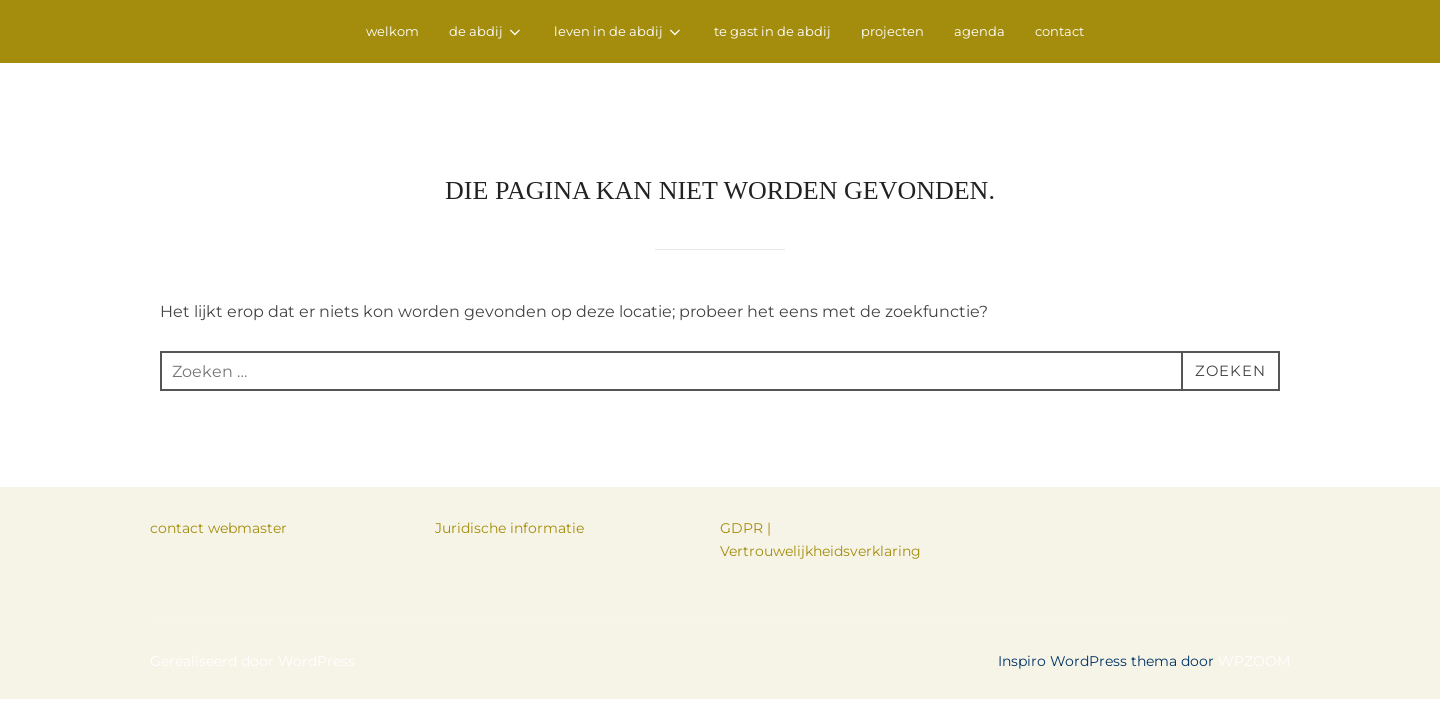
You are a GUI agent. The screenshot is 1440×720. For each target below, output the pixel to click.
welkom (392, 31)
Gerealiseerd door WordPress (252, 599)
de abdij (486, 32)
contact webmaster (218, 466)
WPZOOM (1254, 599)
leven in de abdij (619, 32)
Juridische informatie (509, 466)
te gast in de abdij (772, 31)
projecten (892, 31)
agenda (979, 31)
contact (1059, 31)
